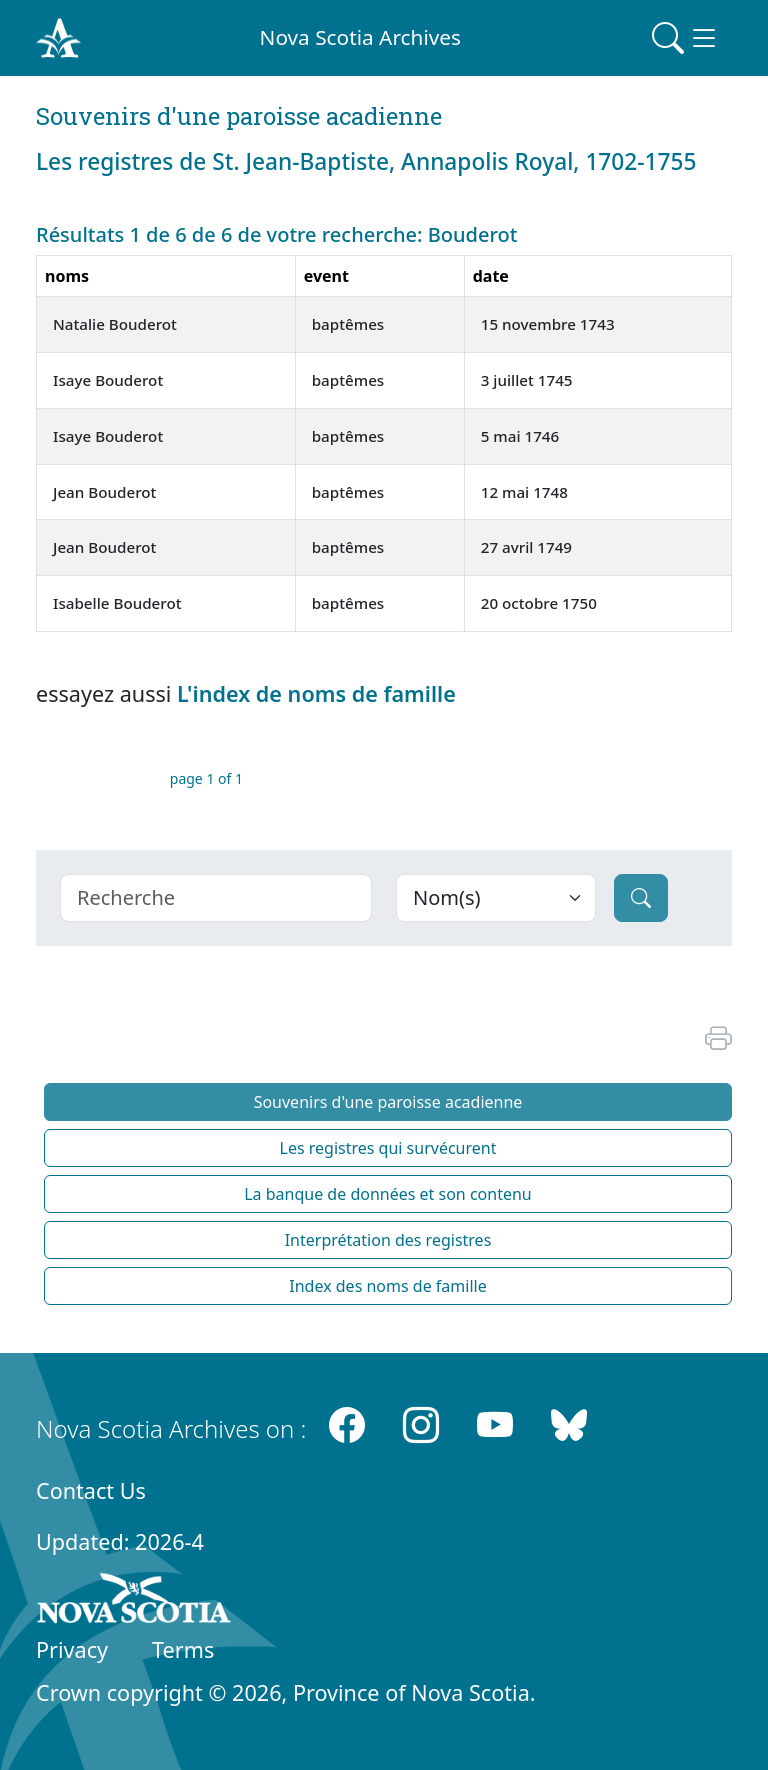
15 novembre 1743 (548, 324)
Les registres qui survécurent (388, 1148)
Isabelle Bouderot (117, 603)
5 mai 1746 (520, 436)
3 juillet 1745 (527, 380)
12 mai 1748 (524, 492)
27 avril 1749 (526, 547)
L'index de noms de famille (316, 693)
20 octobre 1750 (539, 603)
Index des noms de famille (387, 1286)
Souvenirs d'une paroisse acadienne (388, 1102)
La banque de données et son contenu (388, 1194)
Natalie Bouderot (115, 324)
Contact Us (91, 1490)
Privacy (72, 1649)
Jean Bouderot (104, 492)
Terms (183, 1649)
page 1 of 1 (206, 778)
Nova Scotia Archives (360, 37)
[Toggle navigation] (686, 38)
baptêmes (348, 324)
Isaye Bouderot (108, 380)
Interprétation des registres (388, 1240)
